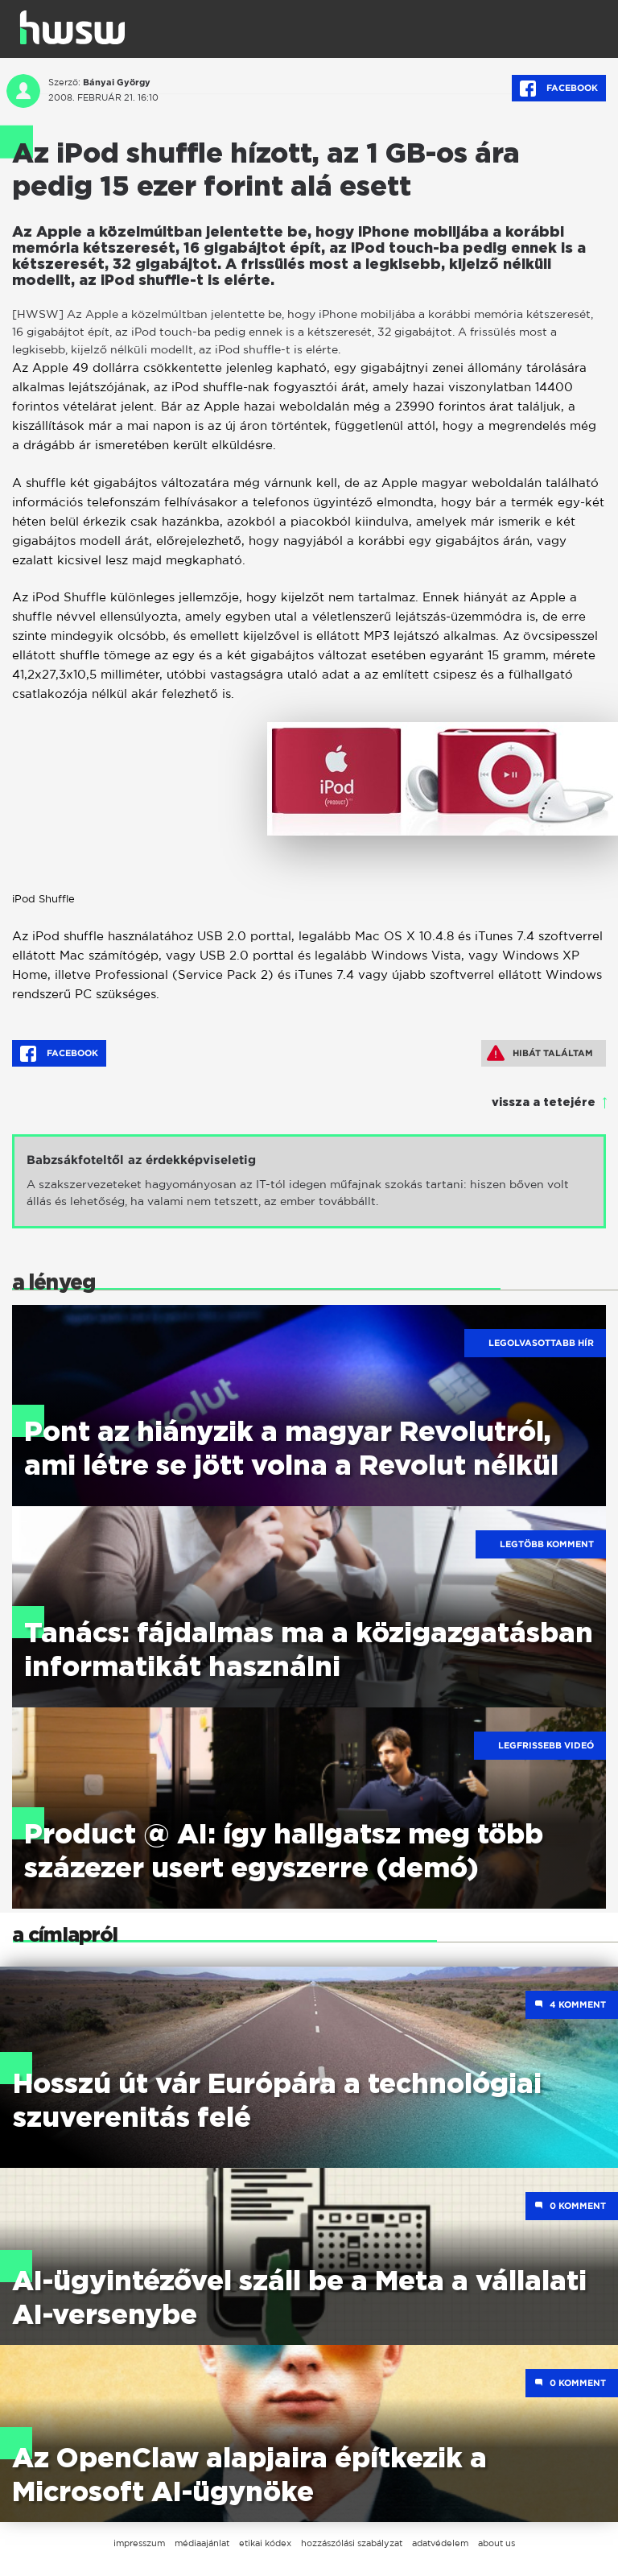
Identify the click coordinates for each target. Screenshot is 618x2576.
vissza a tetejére (543, 1102)
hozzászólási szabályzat (351, 2543)
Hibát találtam (540, 1053)
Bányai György (116, 82)
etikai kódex (265, 2543)
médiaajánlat (202, 2543)
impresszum (139, 2543)
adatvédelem (440, 2543)
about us (496, 2543)
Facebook (559, 88)
